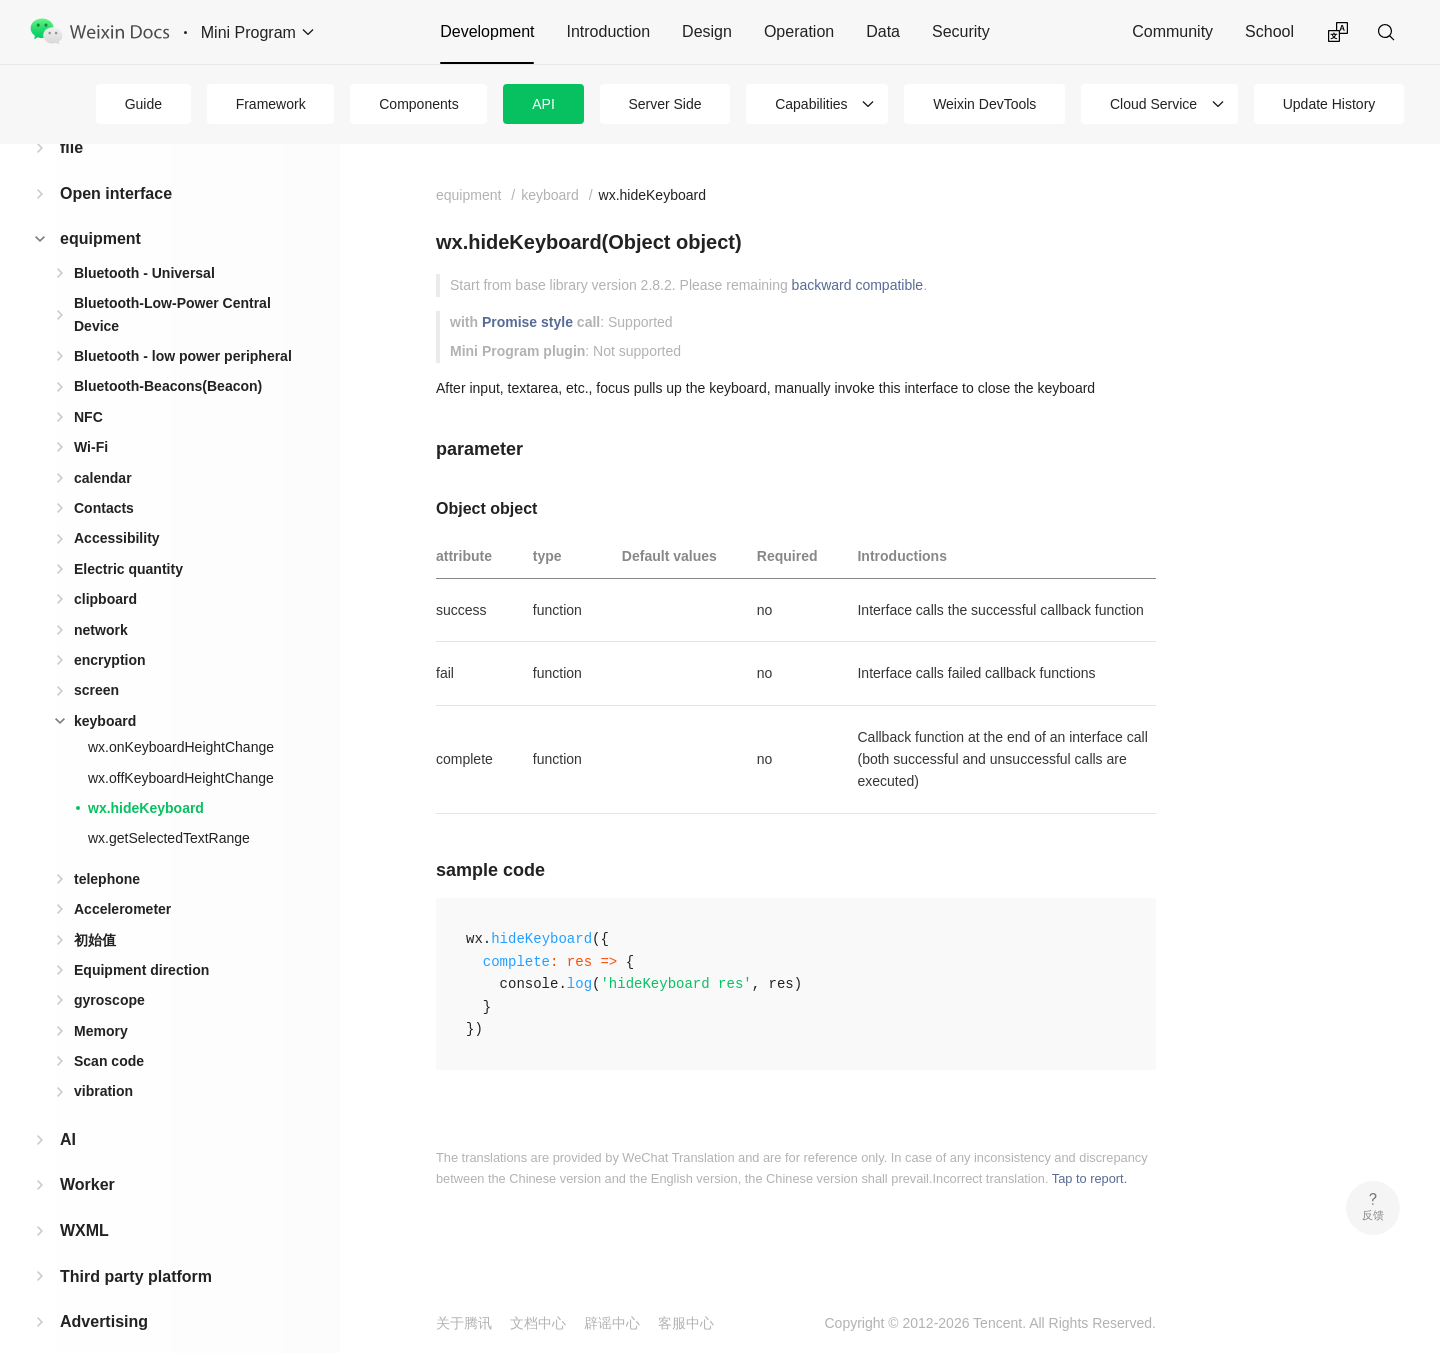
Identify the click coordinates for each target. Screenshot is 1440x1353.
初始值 (95, 908)
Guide (143, 104)
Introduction (608, 31)
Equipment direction (141, 938)
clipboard (105, 567)
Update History (1329, 104)
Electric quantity (128, 537)
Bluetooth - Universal (144, 241)
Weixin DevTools (984, 104)
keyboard (105, 689)
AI (68, 1107)
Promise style (527, 322)
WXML (84, 1198)
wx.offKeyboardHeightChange (181, 746)
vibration (103, 1059)
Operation (799, 31)
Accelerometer (122, 877)
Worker (87, 1152)
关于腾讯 (464, 1323)
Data (883, 31)
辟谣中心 (612, 1323)
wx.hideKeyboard (146, 776)
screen (96, 658)
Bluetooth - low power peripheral (183, 324)
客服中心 (686, 1323)
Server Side (664, 104)
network (101, 598)
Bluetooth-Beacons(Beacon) (168, 354)
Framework (271, 104)
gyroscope (109, 968)
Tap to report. (1089, 1178)
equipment (100, 206)
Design (707, 31)
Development (487, 31)
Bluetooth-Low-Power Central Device (172, 282)
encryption (110, 628)
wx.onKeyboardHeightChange (181, 715)
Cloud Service (1153, 104)
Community (1172, 31)
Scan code (109, 1029)
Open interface (116, 161)
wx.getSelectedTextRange (169, 806)
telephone (107, 847)
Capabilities (811, 104)
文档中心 (538, 1323)
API (543, 104)
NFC (88, 385)
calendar (103, 446)
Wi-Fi (91, 415)
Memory (101, 999)
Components (418, 104)
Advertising (104, 1289)
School (1269, 31)
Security (961, 31)
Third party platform (136, 1244)
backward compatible (858, 285)
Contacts (104, 476)
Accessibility (117, 506)
